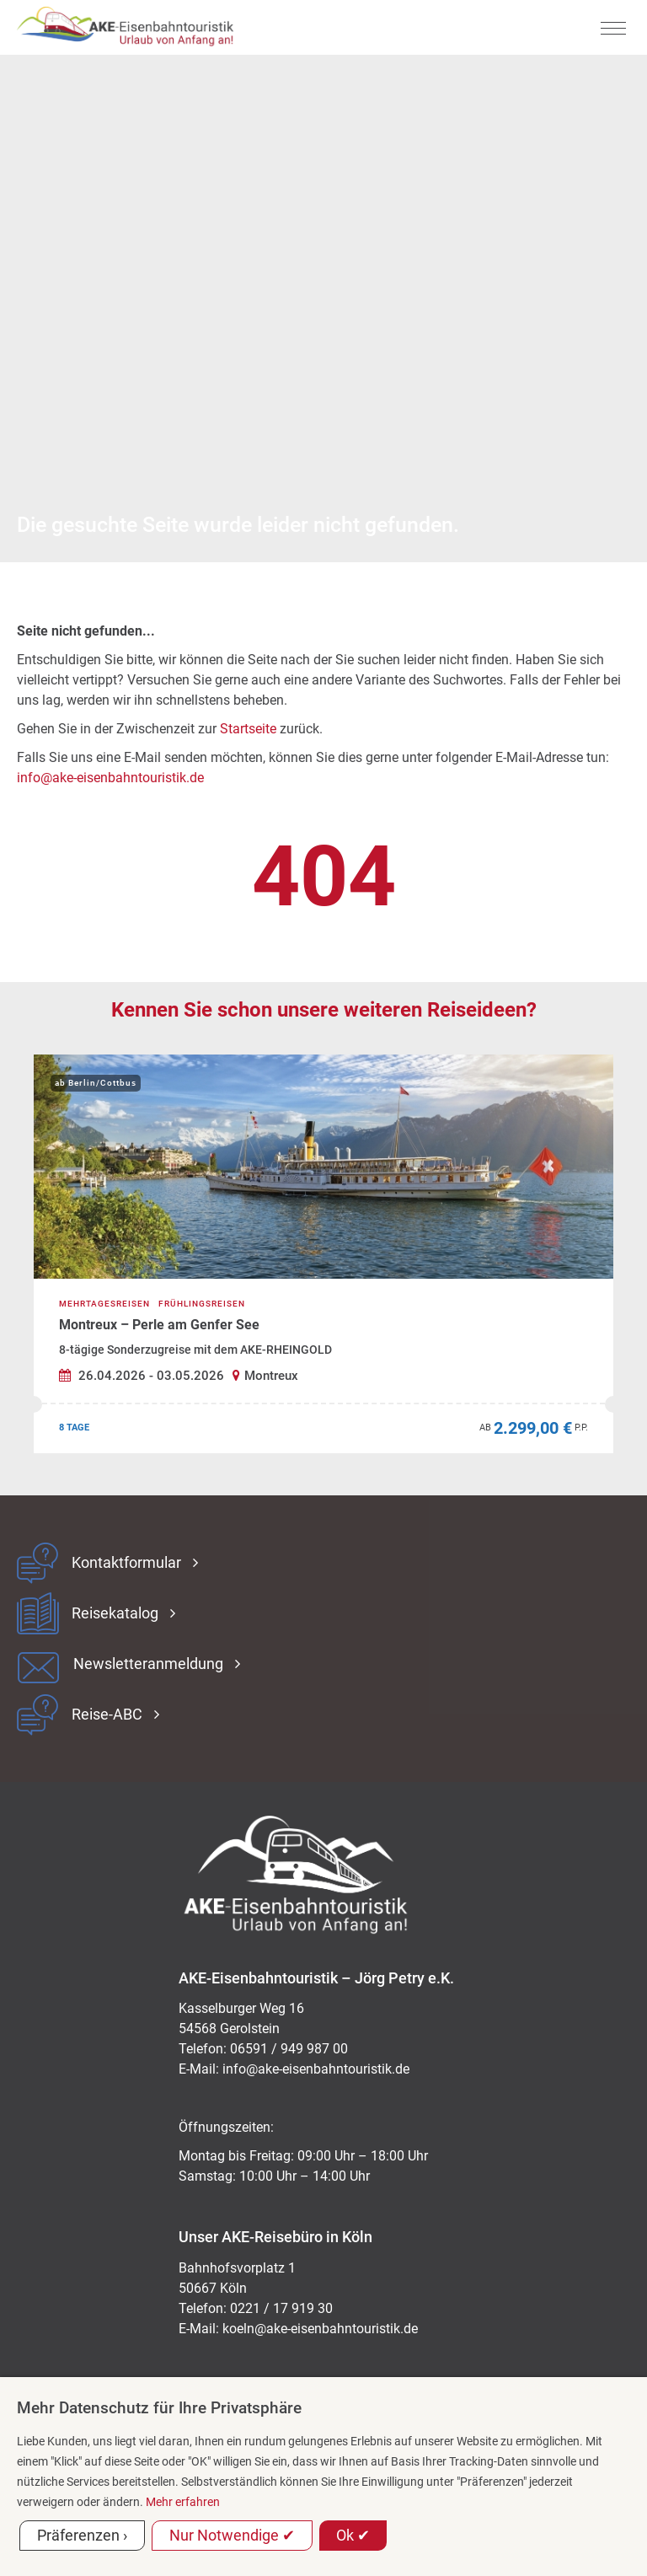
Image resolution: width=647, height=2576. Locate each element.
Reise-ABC (107, 1714)
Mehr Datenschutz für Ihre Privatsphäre (159, 2408)
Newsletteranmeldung (148, 1664)
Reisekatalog (115, 1613)
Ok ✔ (353, 2535)
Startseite (248, 729)
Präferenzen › (82, 2535)
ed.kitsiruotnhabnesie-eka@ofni (315, 2069)
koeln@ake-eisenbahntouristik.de (320, 2329)
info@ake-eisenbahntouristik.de (110, 778)
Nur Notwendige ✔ (232, 2535)
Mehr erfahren (183, 2502)
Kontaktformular (126, 1563)
